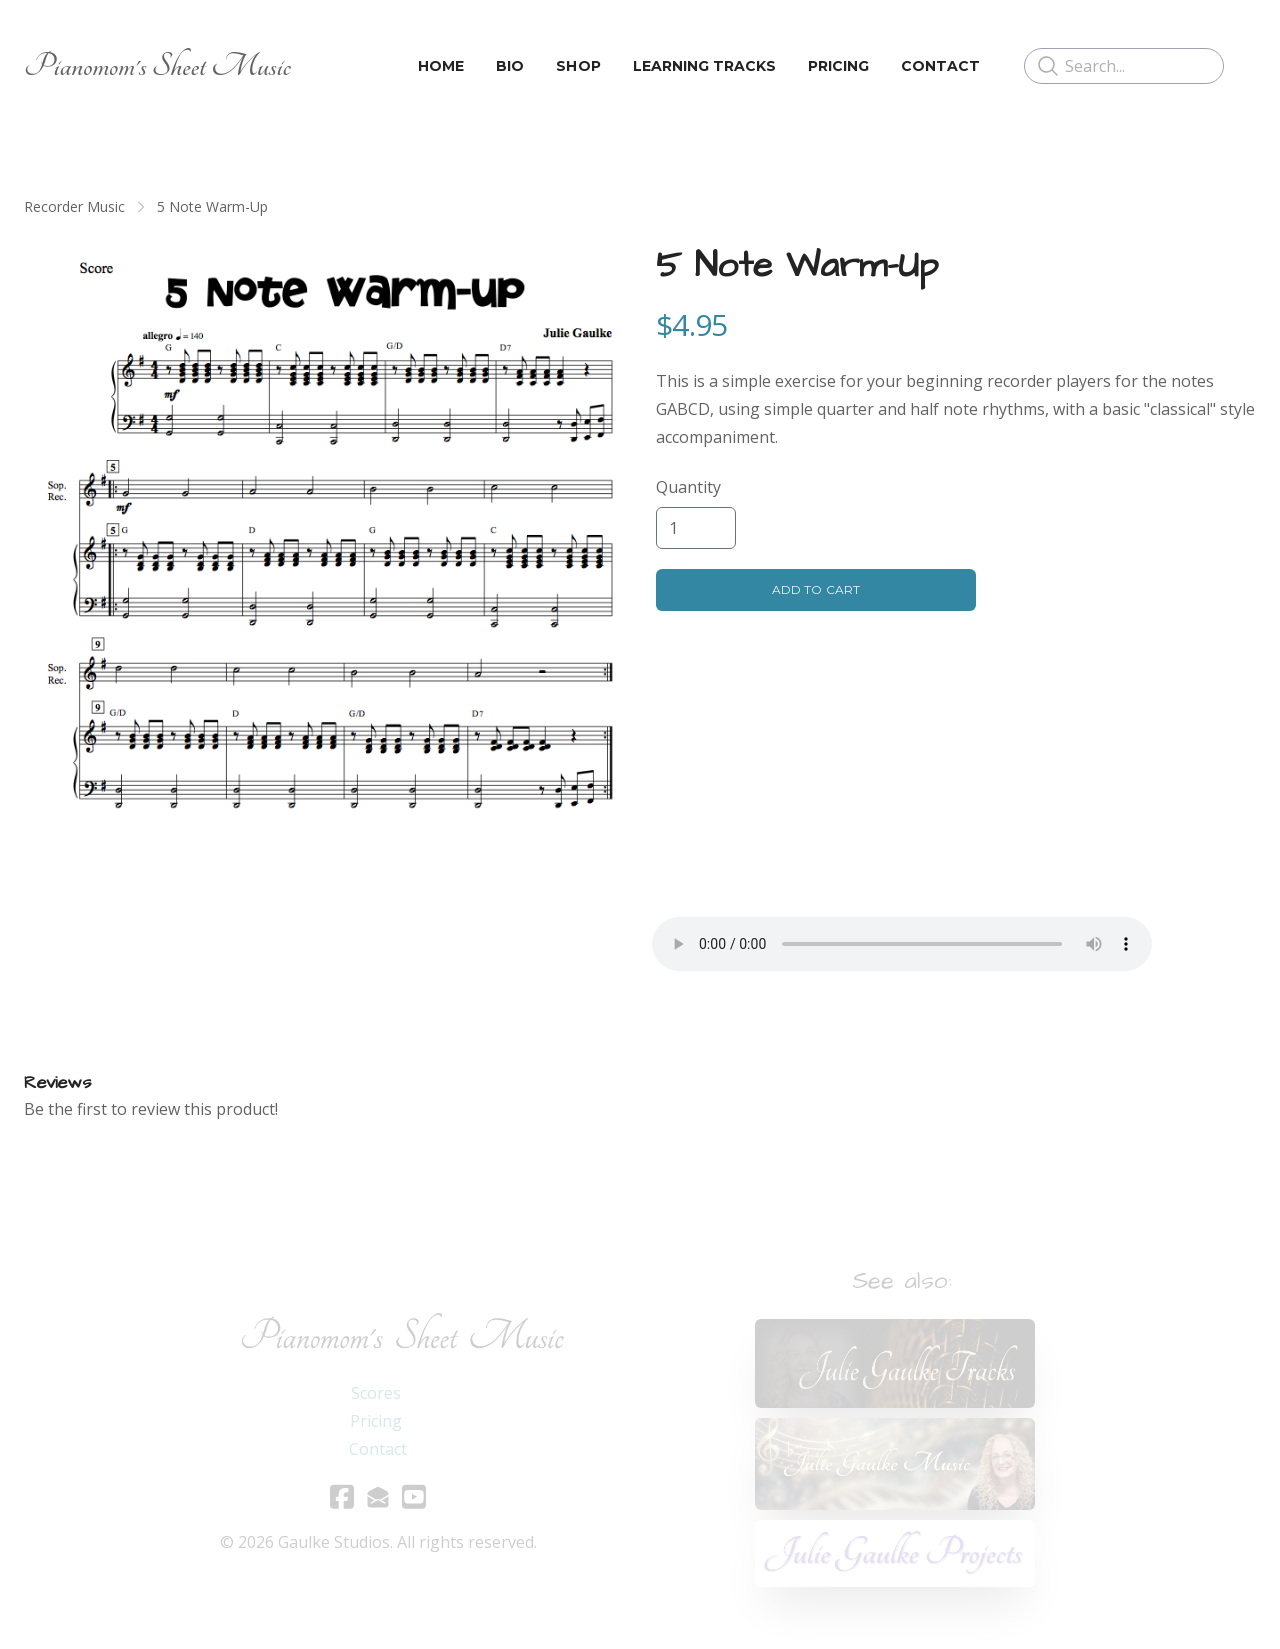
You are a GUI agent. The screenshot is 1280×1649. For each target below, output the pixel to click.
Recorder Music (74, 206)
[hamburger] (315, 66)
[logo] (157, 66)
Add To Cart (815, 589)
